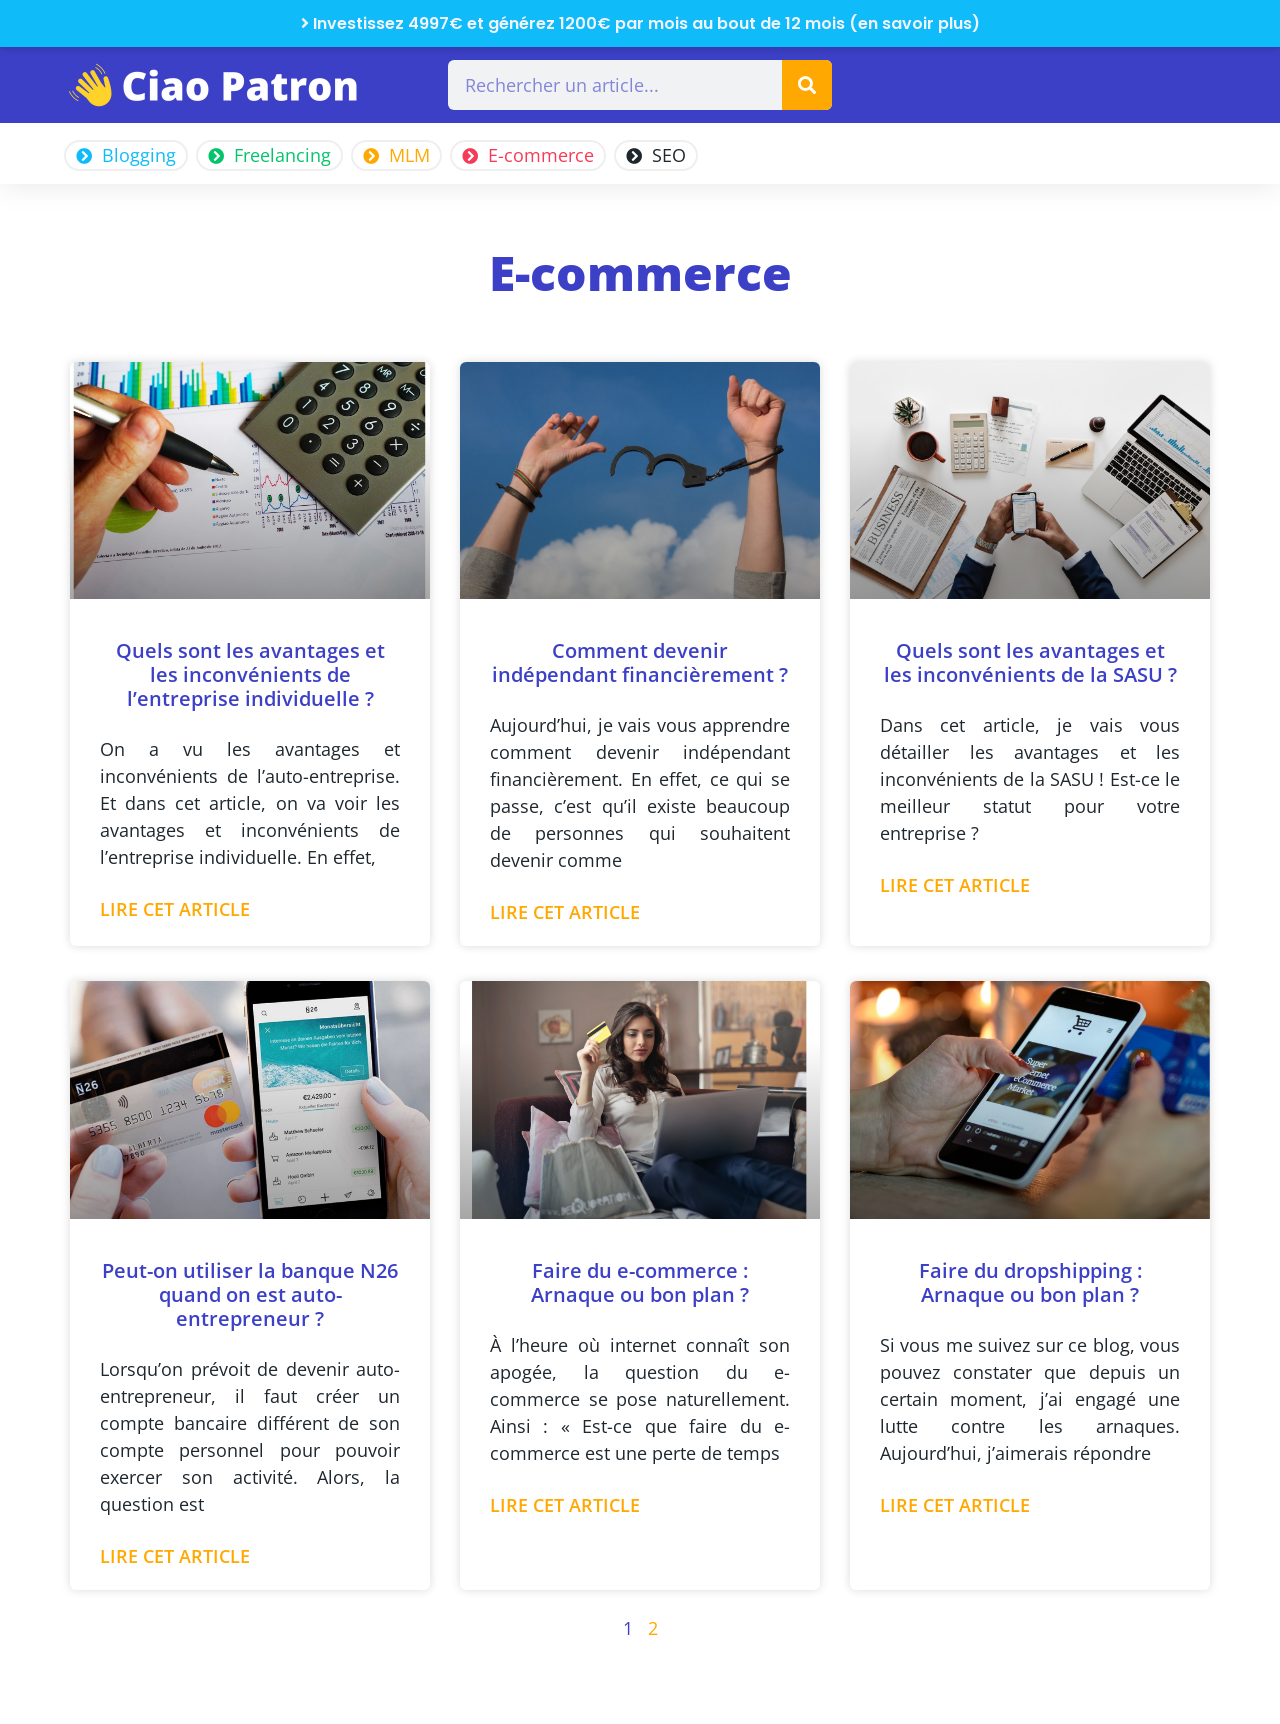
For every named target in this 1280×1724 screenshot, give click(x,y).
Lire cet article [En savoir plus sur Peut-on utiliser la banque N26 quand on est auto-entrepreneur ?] (175, 1556)
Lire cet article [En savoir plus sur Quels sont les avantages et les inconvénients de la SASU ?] (955, 885)
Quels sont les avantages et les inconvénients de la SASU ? (1030, 662)
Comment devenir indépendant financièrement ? (640, 662)
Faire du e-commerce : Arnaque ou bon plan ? (640, 1282)
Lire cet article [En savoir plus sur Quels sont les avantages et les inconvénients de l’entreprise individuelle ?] (175, 909)
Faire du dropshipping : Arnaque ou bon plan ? (1030, 1282)
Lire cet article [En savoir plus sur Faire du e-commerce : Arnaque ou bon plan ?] (565, 1505)
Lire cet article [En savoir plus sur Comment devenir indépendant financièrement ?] (565, 912)
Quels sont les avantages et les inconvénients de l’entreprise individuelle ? (250, 674)
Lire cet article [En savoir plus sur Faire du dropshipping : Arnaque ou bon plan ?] (955, 1505)
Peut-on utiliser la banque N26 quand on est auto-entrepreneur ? (250, 1294)
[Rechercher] (807, 85)
